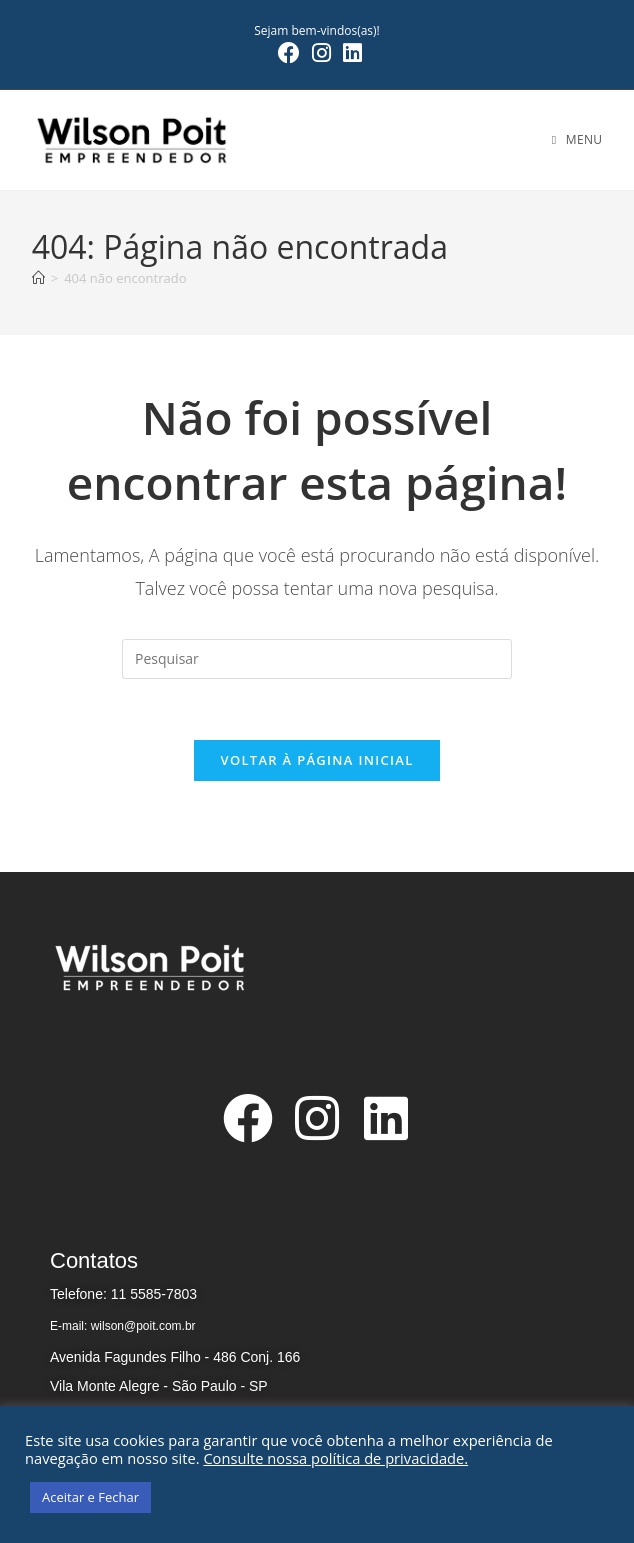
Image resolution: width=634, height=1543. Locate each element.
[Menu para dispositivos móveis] (577, 139)
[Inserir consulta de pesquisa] (317, 659)
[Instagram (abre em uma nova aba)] (321, 53)
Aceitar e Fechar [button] (90, 1497)
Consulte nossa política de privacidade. (335, 1458)
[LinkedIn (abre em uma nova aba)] (349, 53)
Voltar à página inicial (316, 760)
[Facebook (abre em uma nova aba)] (289, 53)
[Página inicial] (38, 278)
